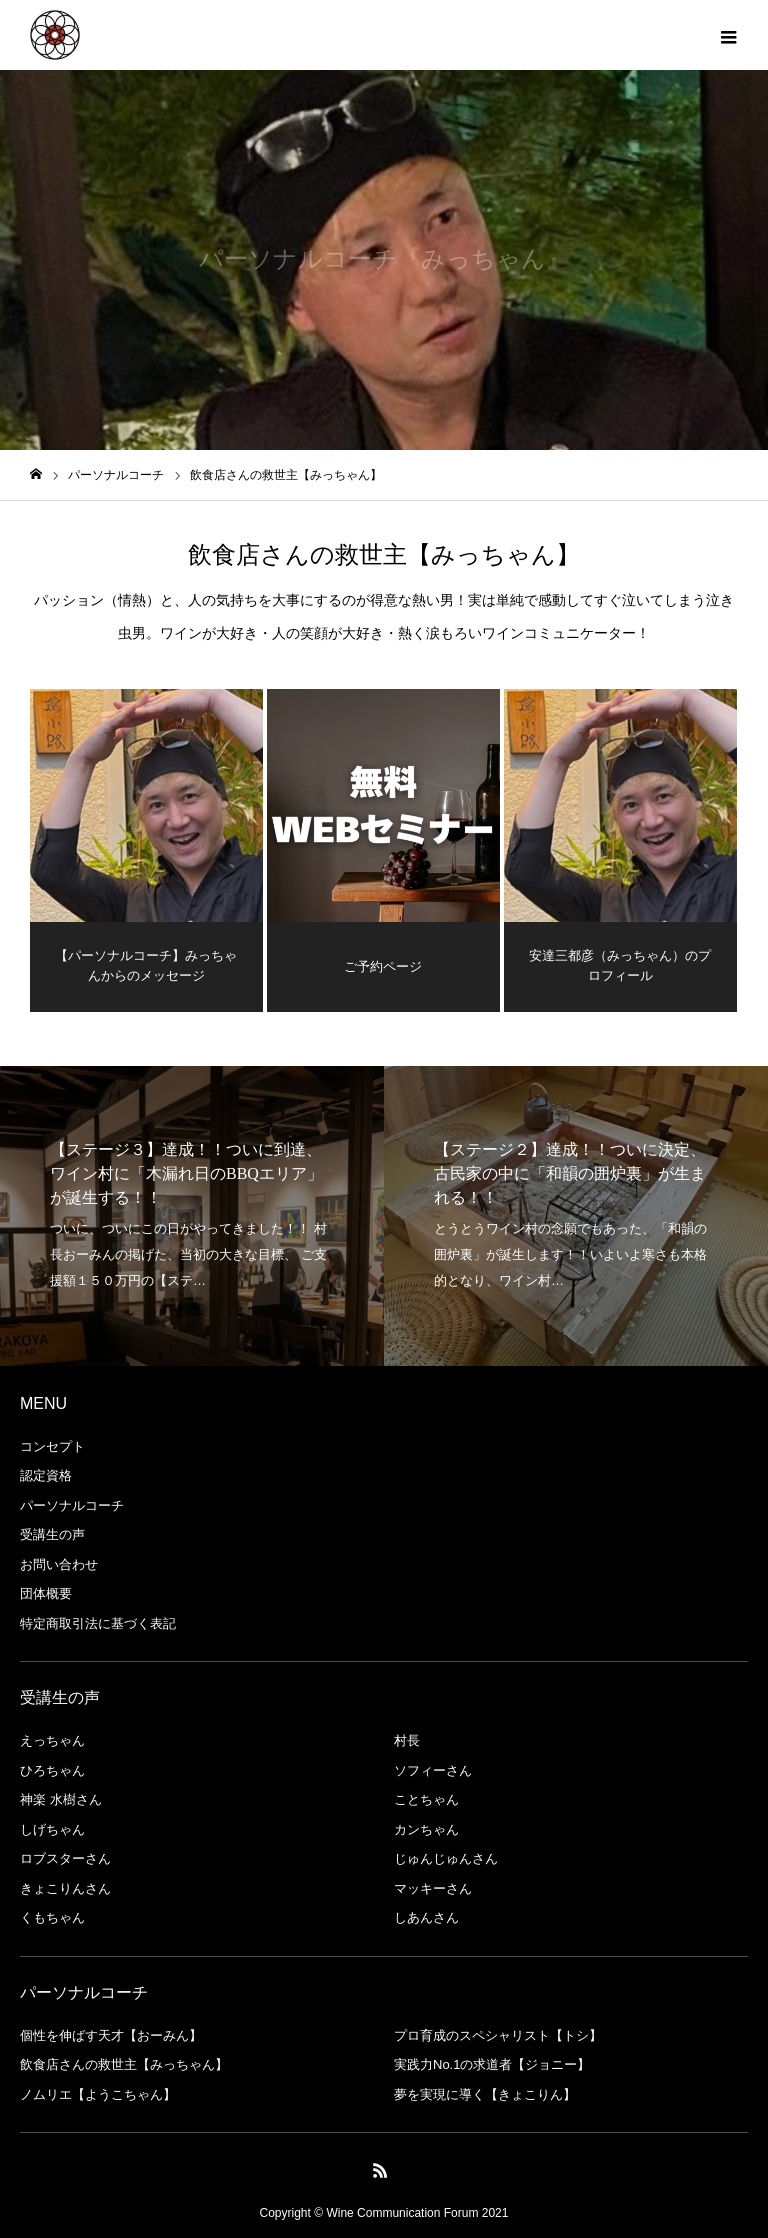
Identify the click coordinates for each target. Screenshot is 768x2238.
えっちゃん (52, 1740)
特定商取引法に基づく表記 (98, 1623)
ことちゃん (426, 1799)
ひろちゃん (52, 1770)
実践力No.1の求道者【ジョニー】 (492, 2064)
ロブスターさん (65, 1858)
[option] (192, 1216)
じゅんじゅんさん (446, 1858)
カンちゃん (426, 1829)
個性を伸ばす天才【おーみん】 (111, 2035)
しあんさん (426, 1917)
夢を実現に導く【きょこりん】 (485, 2094)
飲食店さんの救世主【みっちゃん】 (124, 2064)
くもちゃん (52, 1917)
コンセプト (52, 1446)
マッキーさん (433, 1888)
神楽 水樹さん (61, 1799)
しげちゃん (52, 1829)
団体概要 (46, 1593)
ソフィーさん (433, 1770)
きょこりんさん (65, 1888)
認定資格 (46, 1475)
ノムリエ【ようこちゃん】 (98, 2094)
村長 (407, 1740)
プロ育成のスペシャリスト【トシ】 (498, 2035)
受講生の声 (52, 1534)
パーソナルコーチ (72, 1505)
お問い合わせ (59, 1564)
